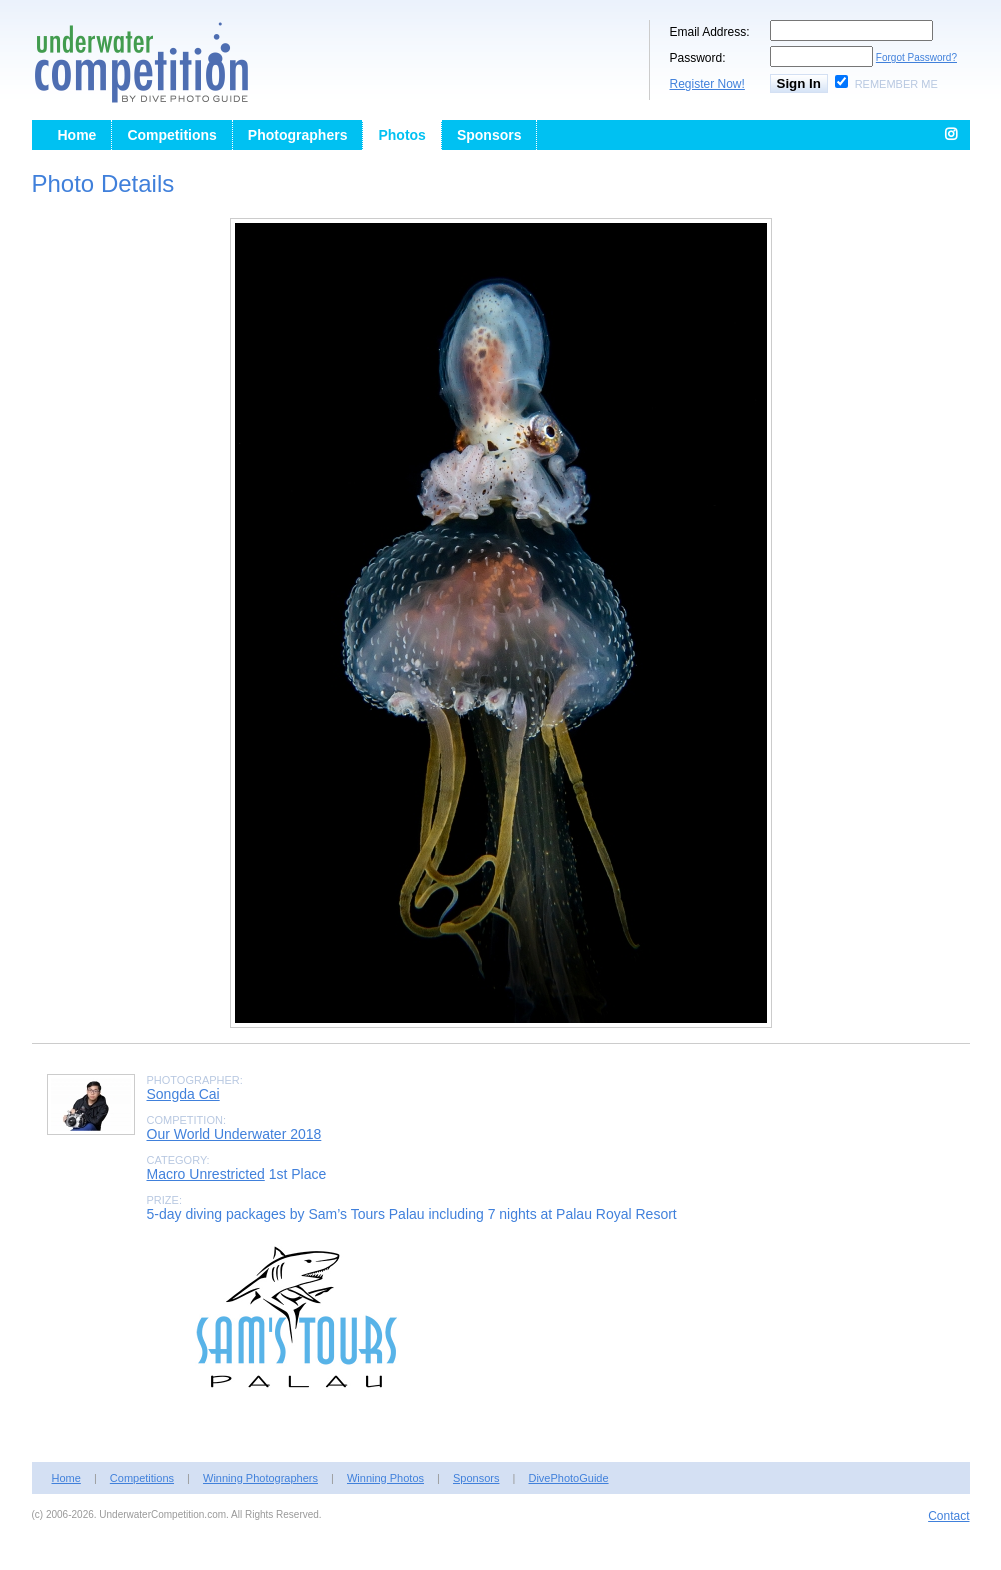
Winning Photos (385, 1478)
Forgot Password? (916, 57)
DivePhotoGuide (568, 1478)
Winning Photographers (260, 1478)
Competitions (171, 135)
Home (77, 135)
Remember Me (896, 84)
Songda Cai (183, 1094)
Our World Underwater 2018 (234, 1134)
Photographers (298, 135)
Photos (401, 135)
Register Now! (707, 84)
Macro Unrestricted (206, 1174)
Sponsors (489, 135)
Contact (948, 1516)
